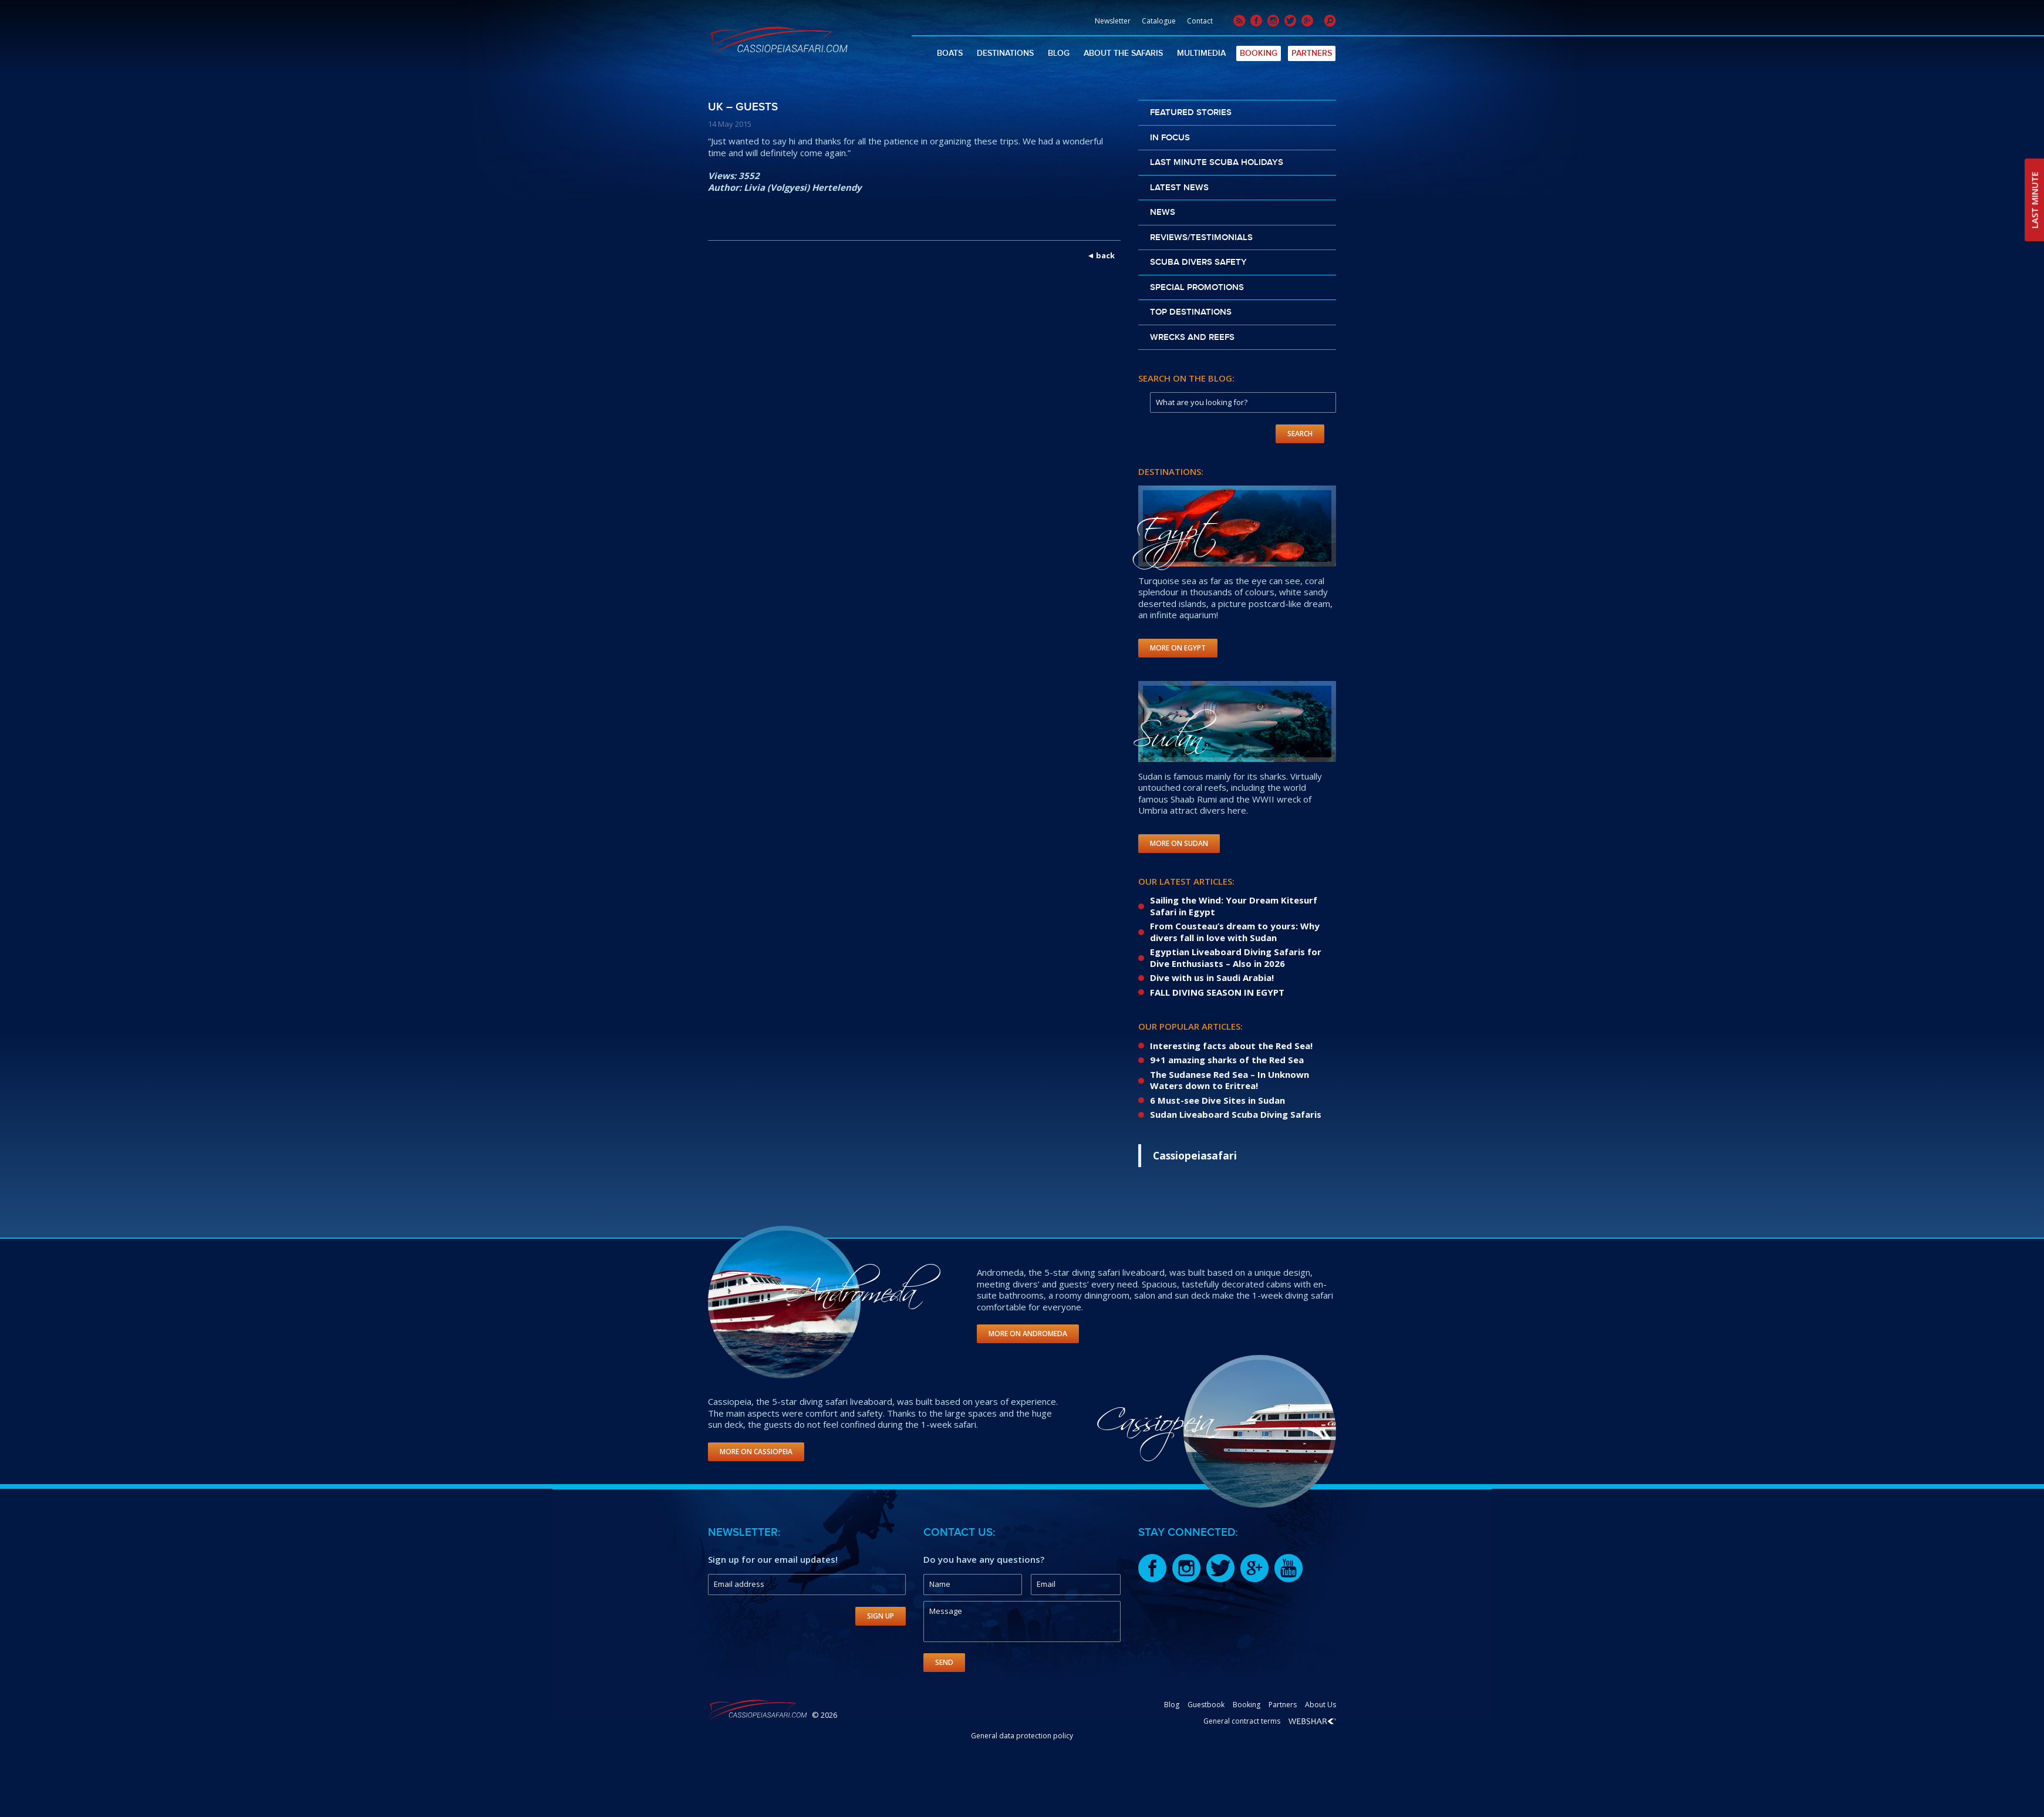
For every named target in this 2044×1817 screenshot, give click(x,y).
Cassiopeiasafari (1195, 1155)
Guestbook (1206, 1705)
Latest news (1179, 188)
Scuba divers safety (1198, 262)
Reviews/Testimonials (1201, 237)
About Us (1320, 1705)
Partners (1311, 53)
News (1162, 212)
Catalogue (1159, 21)
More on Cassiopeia (756, 1452)
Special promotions (1197, 287)
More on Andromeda (1028, 1334)
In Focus (1170, 138)
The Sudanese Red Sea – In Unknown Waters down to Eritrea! (1229, 1080)
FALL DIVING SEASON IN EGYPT (1217, 992)
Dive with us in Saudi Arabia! (1212, 977)
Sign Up (880, 1616)
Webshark (1312, 1721)
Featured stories (1191, 112)
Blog (1059, 53)
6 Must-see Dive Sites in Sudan (1217, 1100)
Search (1300, 434)
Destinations (1005, 53)
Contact (1200, 21)
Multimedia (1201, 53)
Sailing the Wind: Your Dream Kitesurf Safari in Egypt (1233, 906)
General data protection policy (1022, 1736)
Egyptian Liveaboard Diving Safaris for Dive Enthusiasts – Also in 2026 (1235, 957)
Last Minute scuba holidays (1216, 162)
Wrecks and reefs (1192, 337)
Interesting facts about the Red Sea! (1231, 1045)
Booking (1258, 53)
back (1105, 255)
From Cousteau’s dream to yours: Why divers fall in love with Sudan (1235, 931)
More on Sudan (1179, 843)
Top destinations (1191, 312)
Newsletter (1113, 21)
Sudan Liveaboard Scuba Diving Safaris (1235, 1114)
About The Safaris (1123, 53)
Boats (950, 53)
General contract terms (1241, 1721)
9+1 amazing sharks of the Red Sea (1227, 1060)
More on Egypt (1178, 648)
